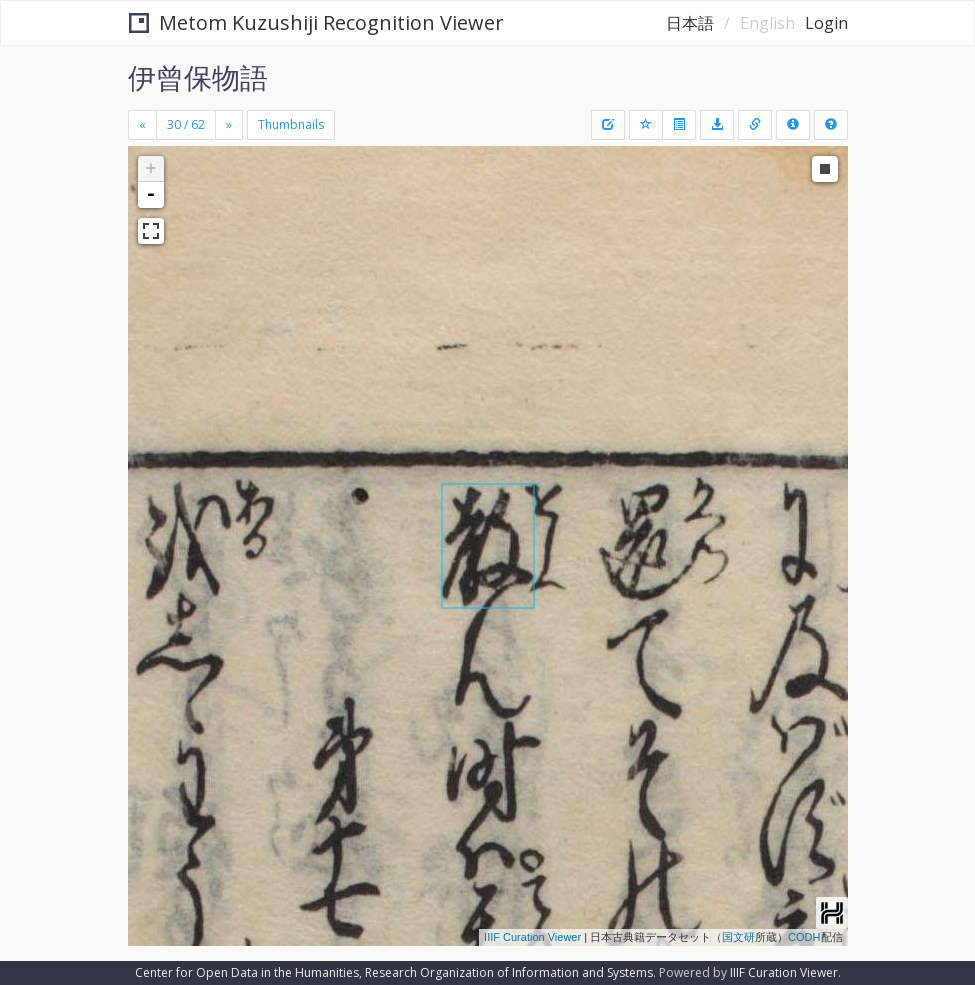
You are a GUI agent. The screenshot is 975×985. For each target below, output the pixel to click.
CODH (804, 937)
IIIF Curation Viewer (532, 937)
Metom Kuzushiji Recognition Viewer (316, 22)
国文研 (738, 937)
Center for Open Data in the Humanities (247, 972)
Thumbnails (291, 124)
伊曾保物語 (198, 77)
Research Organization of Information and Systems (509, 972)
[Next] (229, 125)
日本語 (690, 23)
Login (826, 23)
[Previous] (142, 125)
